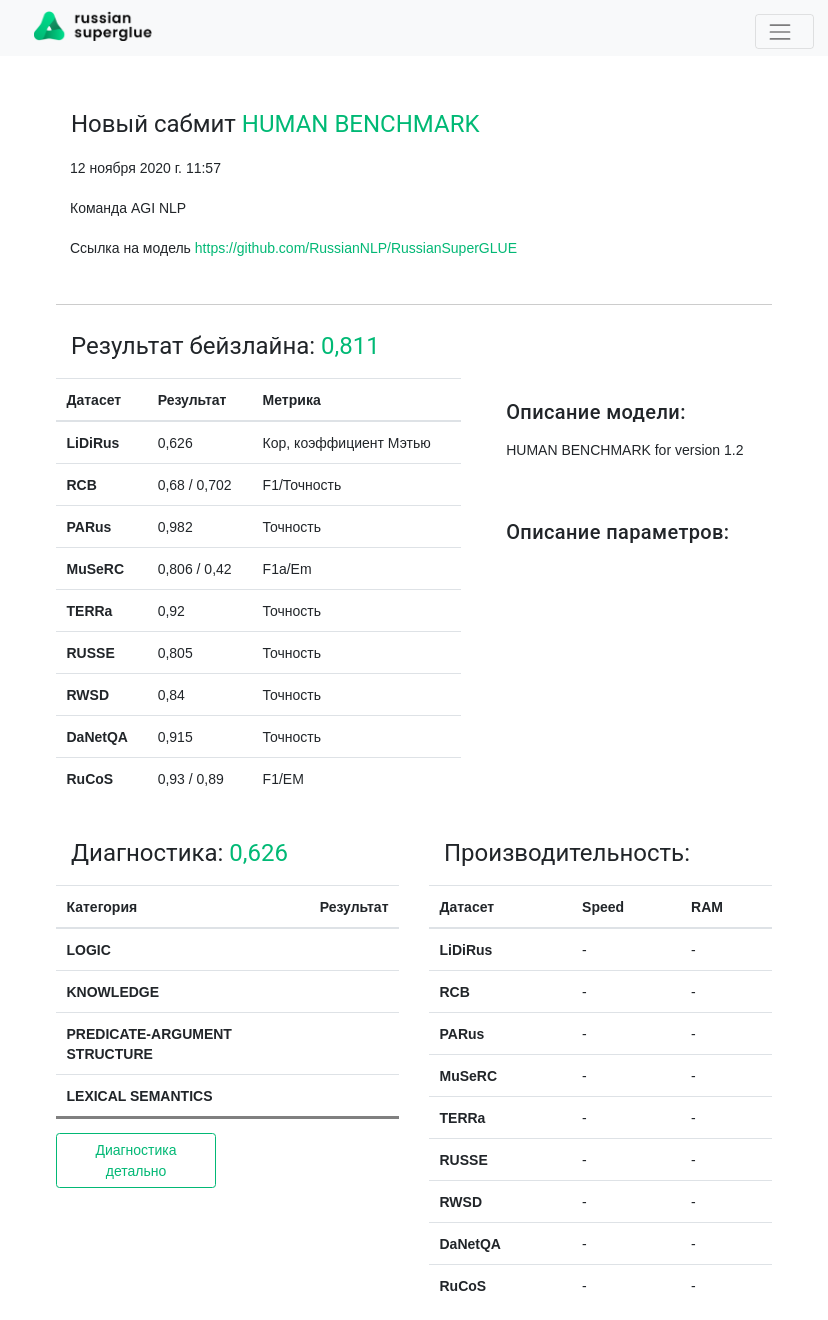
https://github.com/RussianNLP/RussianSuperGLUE (356, 248)
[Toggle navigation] (784, 31)
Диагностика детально (135, 1160)
